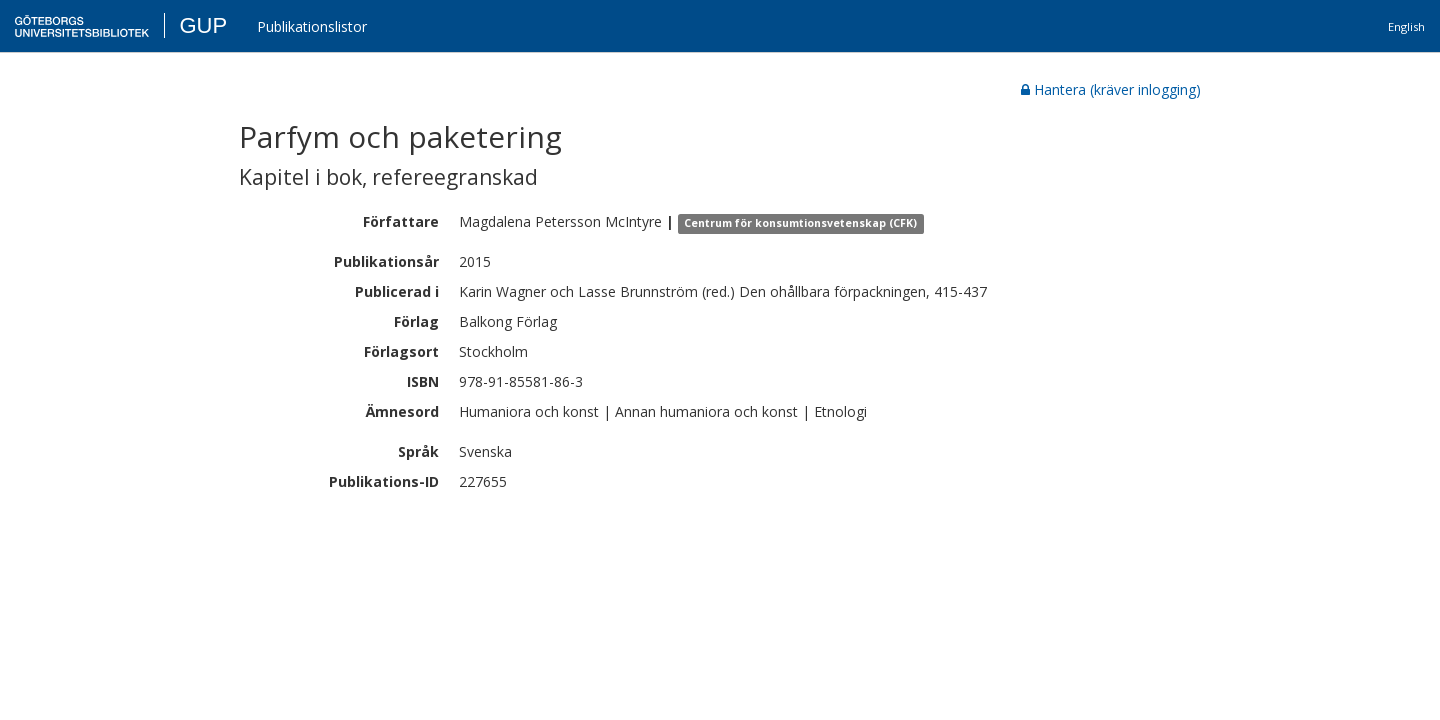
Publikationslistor (312, 26)
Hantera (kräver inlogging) (1111, 89)
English (1406, 26)
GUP (203, 25)
